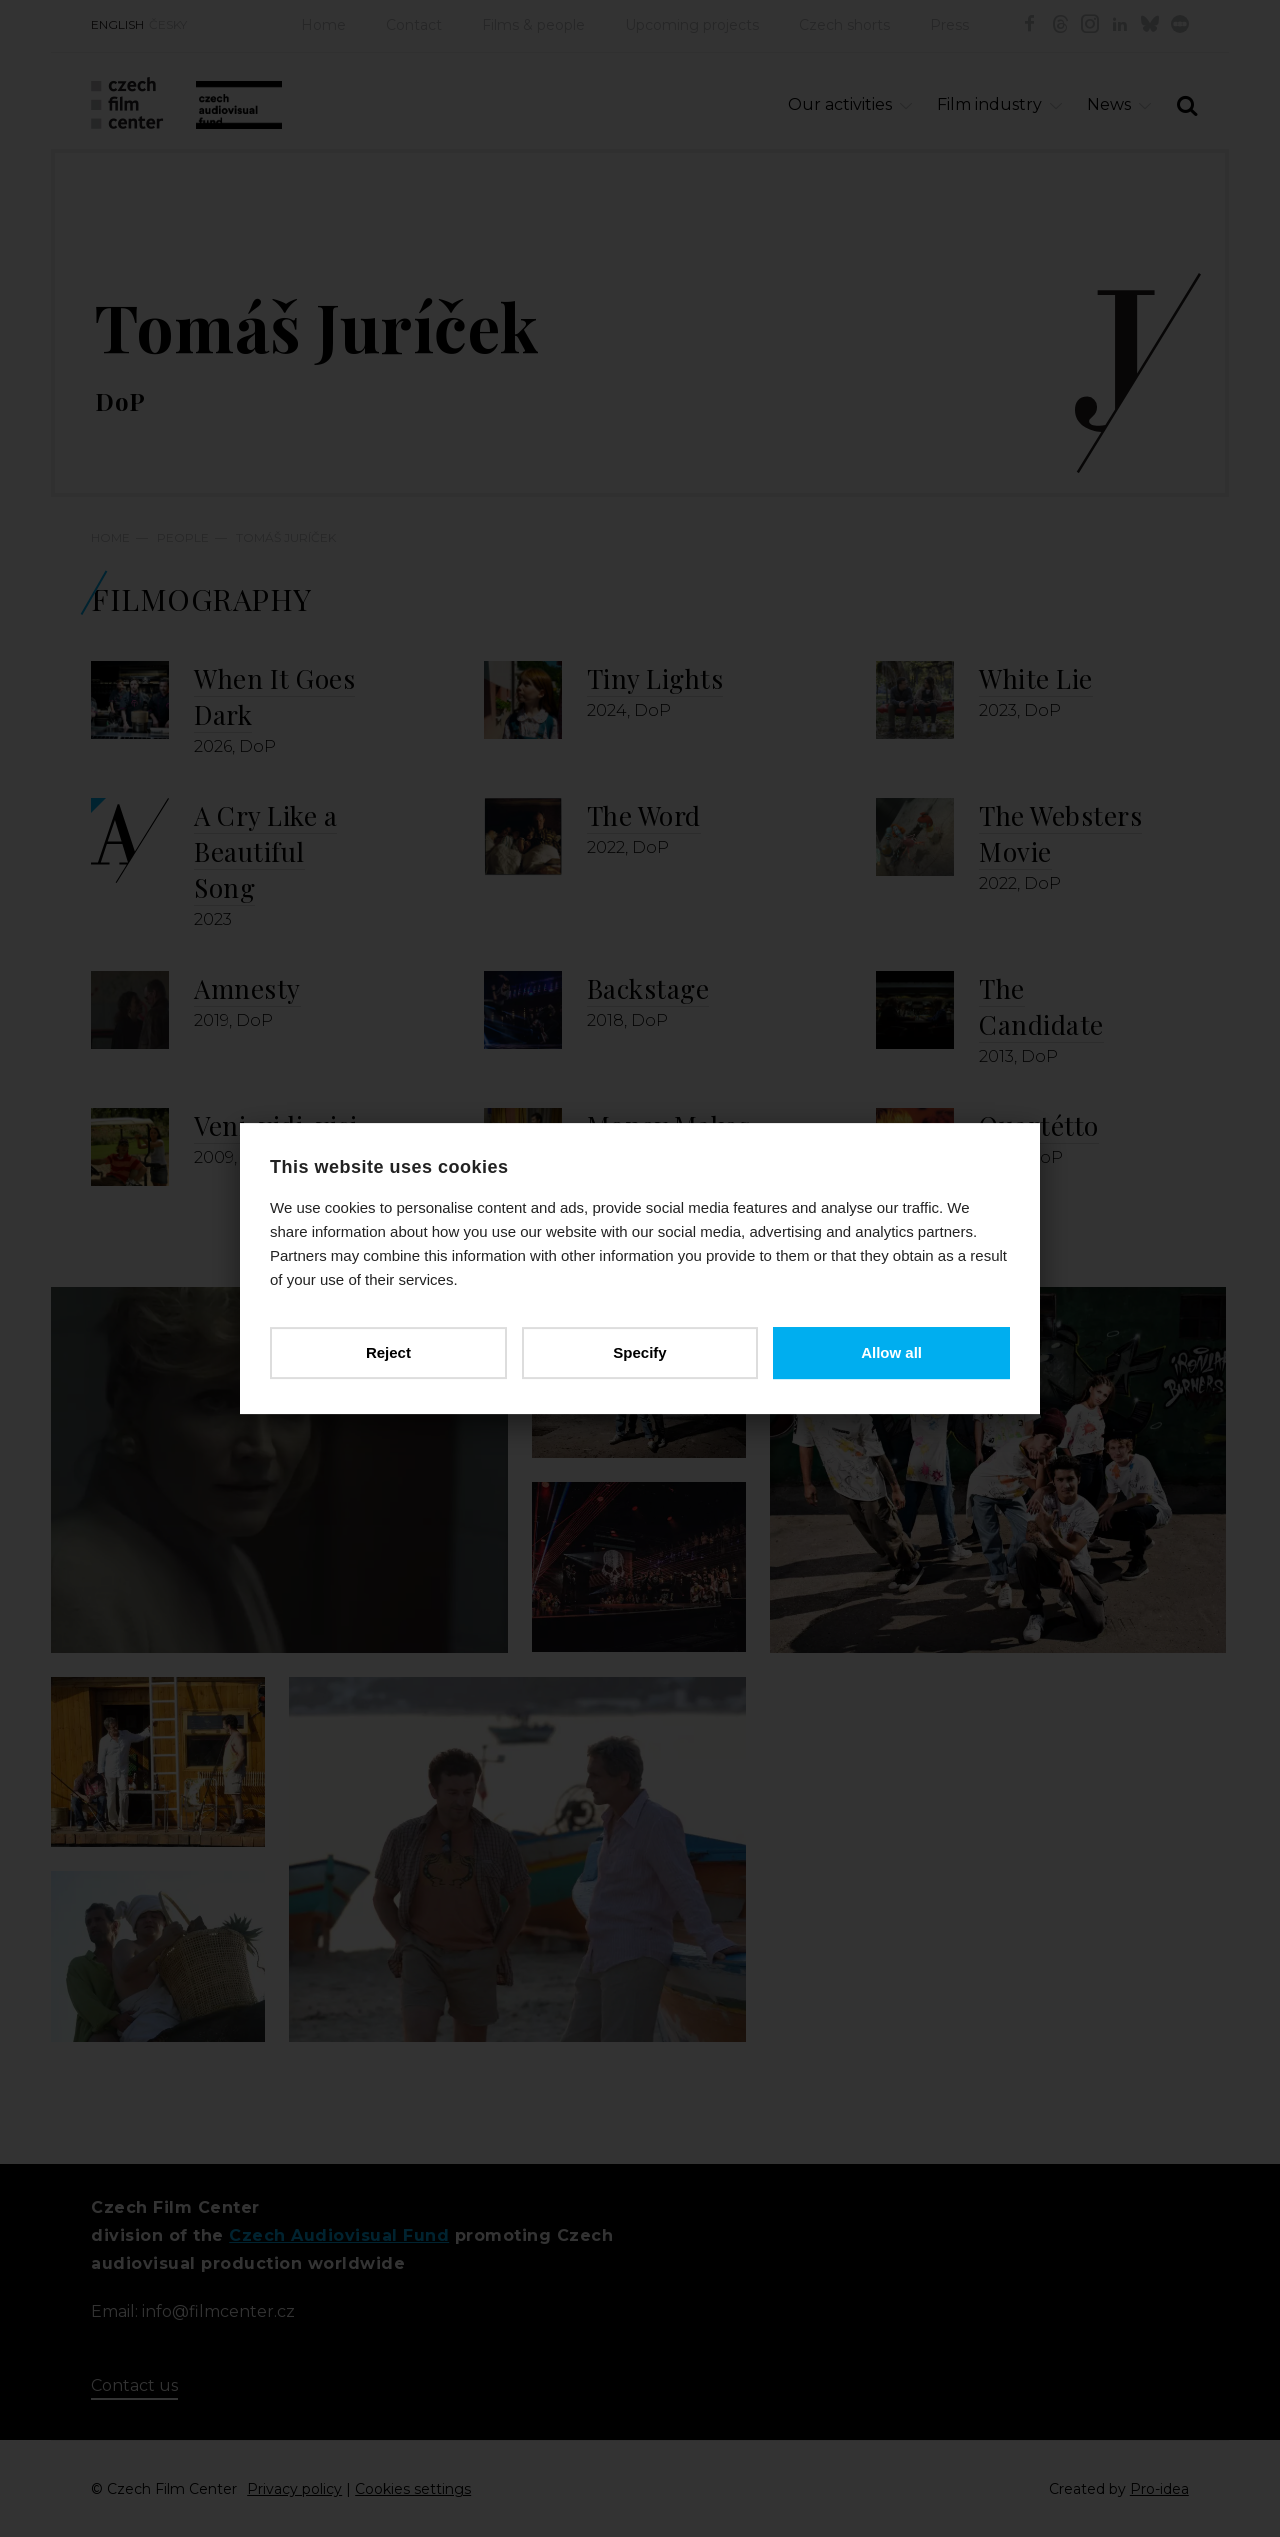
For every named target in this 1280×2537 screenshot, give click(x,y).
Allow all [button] (891, 1352)
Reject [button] (388, 1352)
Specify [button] (639, 1352)
